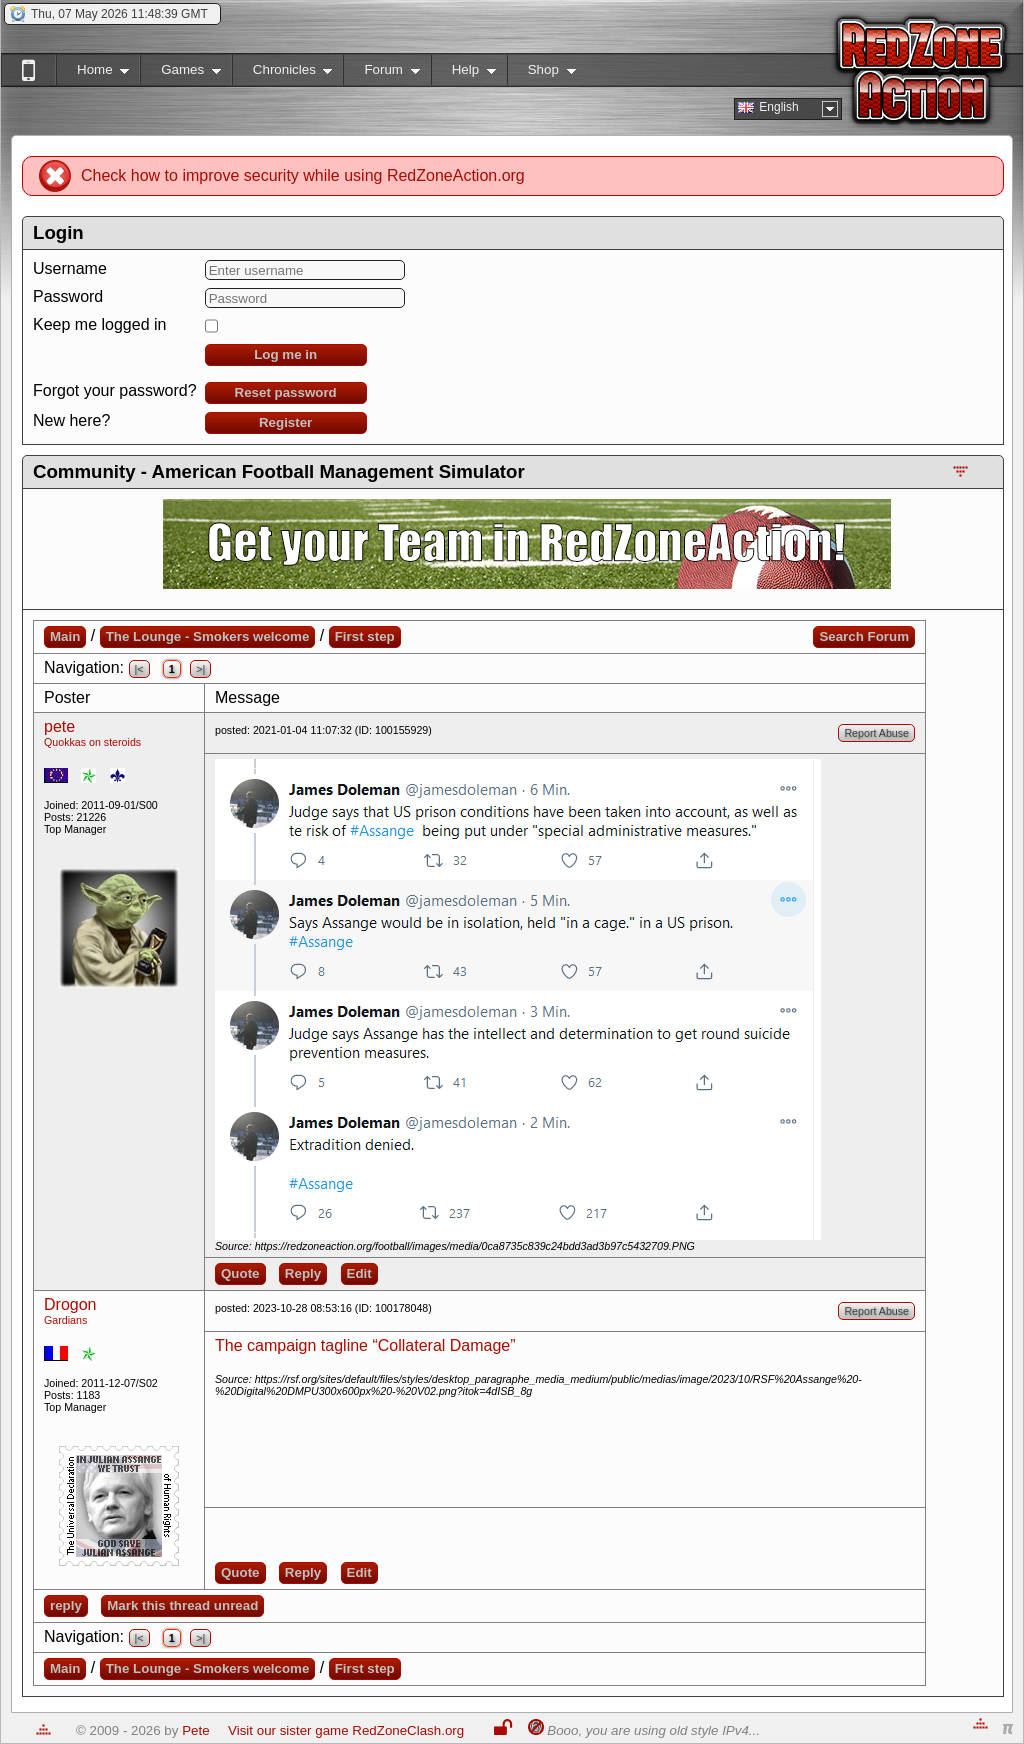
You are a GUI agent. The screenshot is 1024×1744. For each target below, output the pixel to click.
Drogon (70, 1304)
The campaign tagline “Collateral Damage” (365, 1345)
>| (200, 669)
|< (139, 669)
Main (65, 636)
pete (59, 726)
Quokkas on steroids (92, 742)
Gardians (65, 1320)
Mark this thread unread (182, 1605)
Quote (240, 1273)
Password (68, 296)
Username (70, 268)
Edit (359, 1273)
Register (285, 422)
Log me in (285, 354)
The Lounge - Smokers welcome (208, 636)
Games (180, 73)
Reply (303, 1273)
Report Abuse (876, 733)
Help (463, 73)
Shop (541, 73)
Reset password (286, 392)
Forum (381, 73)
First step (365, 636)
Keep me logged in (99, 324)
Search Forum (864, 636)
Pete (195, 1730)
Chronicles (282, 73)
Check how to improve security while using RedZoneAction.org (303, 175)
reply (66, 1605)
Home (92, 73)
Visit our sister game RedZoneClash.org (346, 1730)
